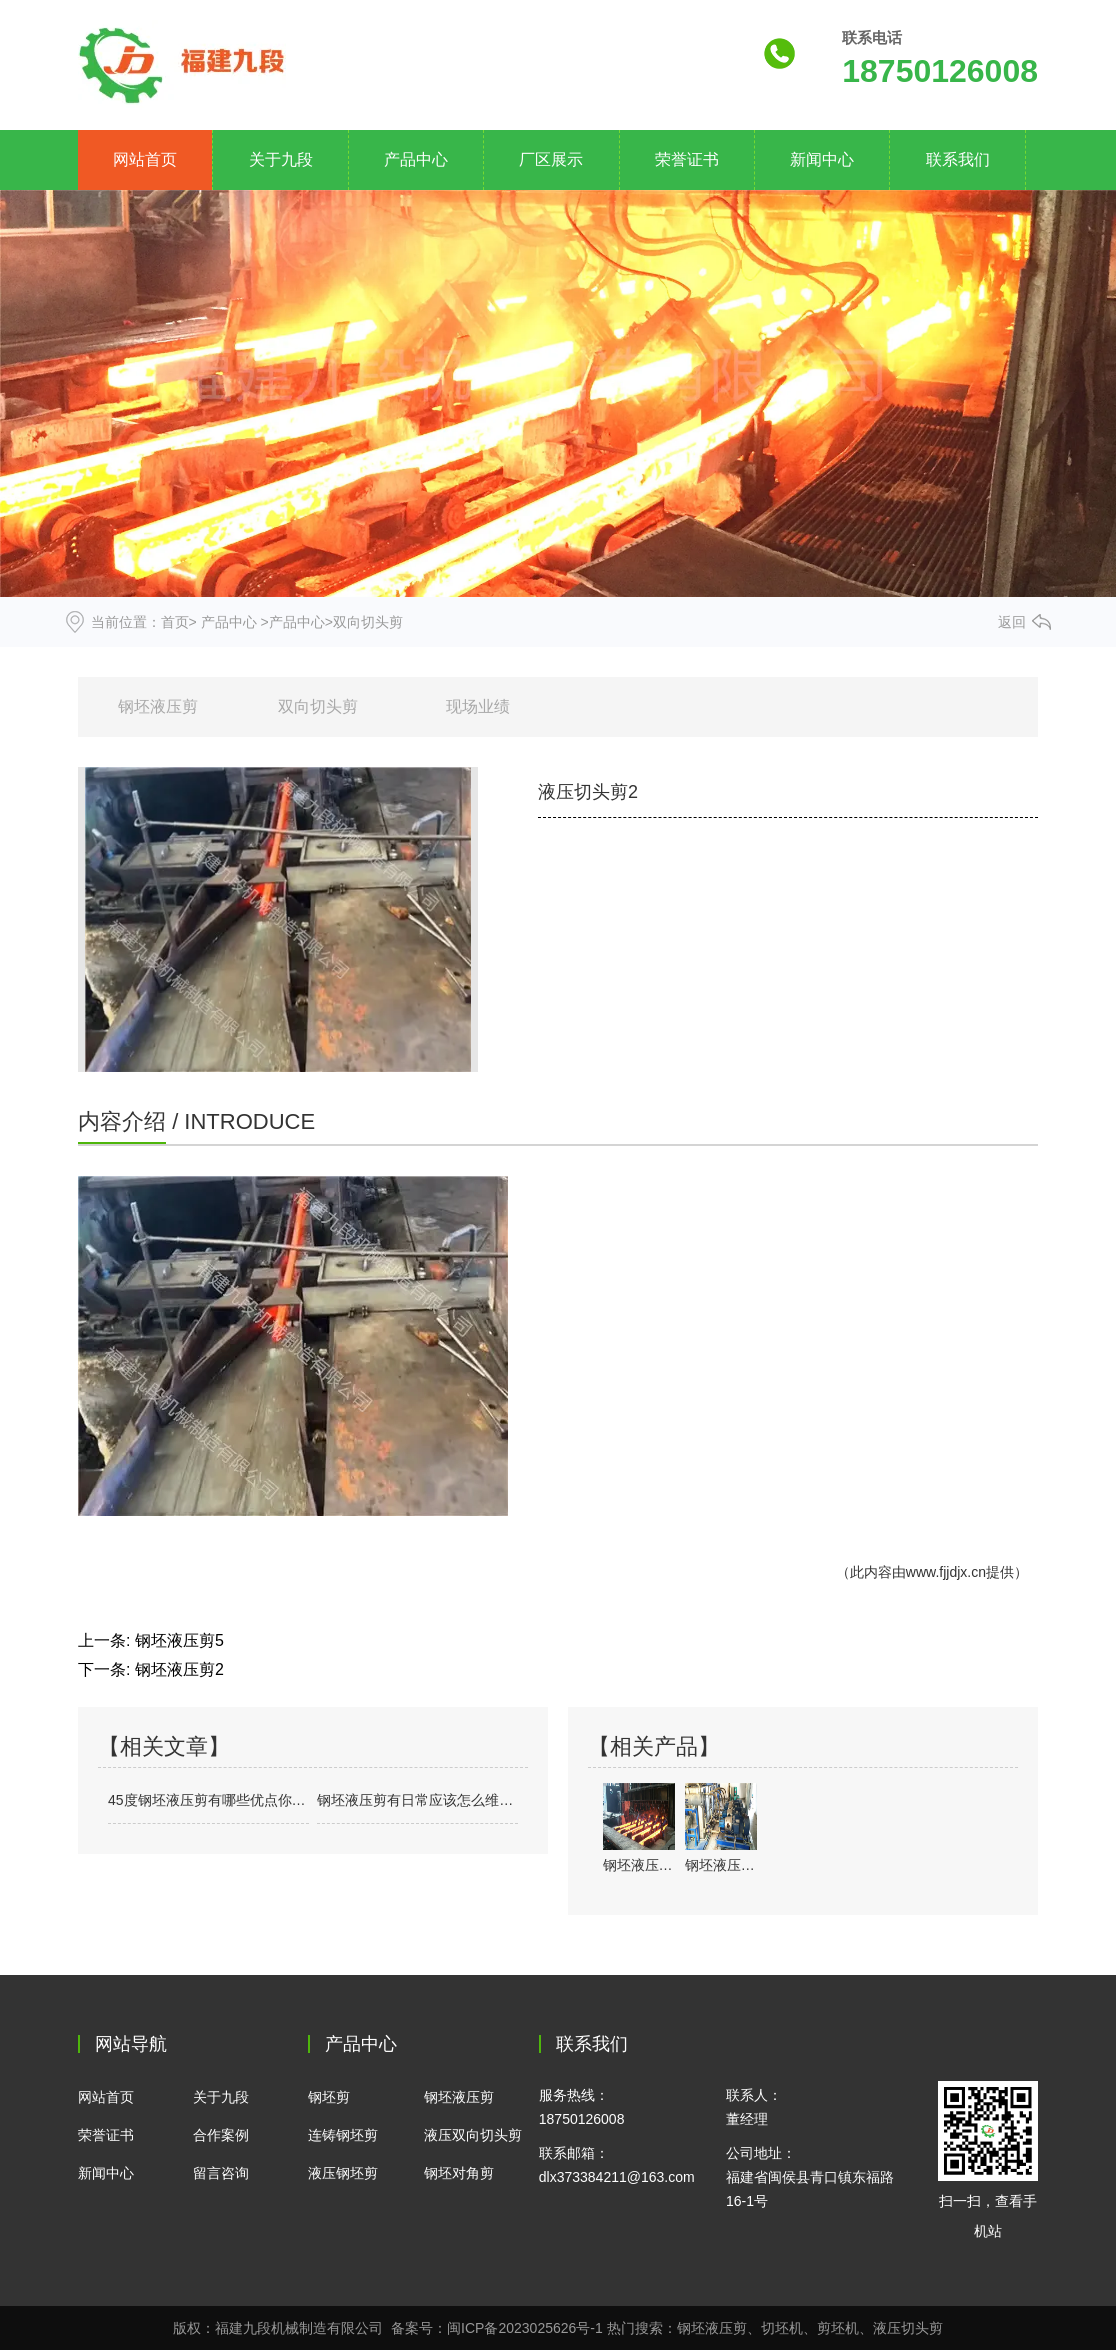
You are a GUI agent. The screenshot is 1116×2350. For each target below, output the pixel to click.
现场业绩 (478, 706)
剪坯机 (838, 2328)
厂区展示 (551, 159)
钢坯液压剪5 (179, 1640)
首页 (175, 622)
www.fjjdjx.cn (946, 1572)
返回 (1012, 622)
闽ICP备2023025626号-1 (525, 2328)
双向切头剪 (318, 706)
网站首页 (145, 159)
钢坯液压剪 (158, 706)
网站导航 (131, 2044)
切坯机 (782, 2328)
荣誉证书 (687, 159)
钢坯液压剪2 (179, 1669)
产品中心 (416, 159)
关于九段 (281, 159)
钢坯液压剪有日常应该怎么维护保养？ (417, 1800)
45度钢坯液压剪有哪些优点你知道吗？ (208, 1800)
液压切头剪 (908, 2328)
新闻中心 (822, 159)
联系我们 (958, 159)
